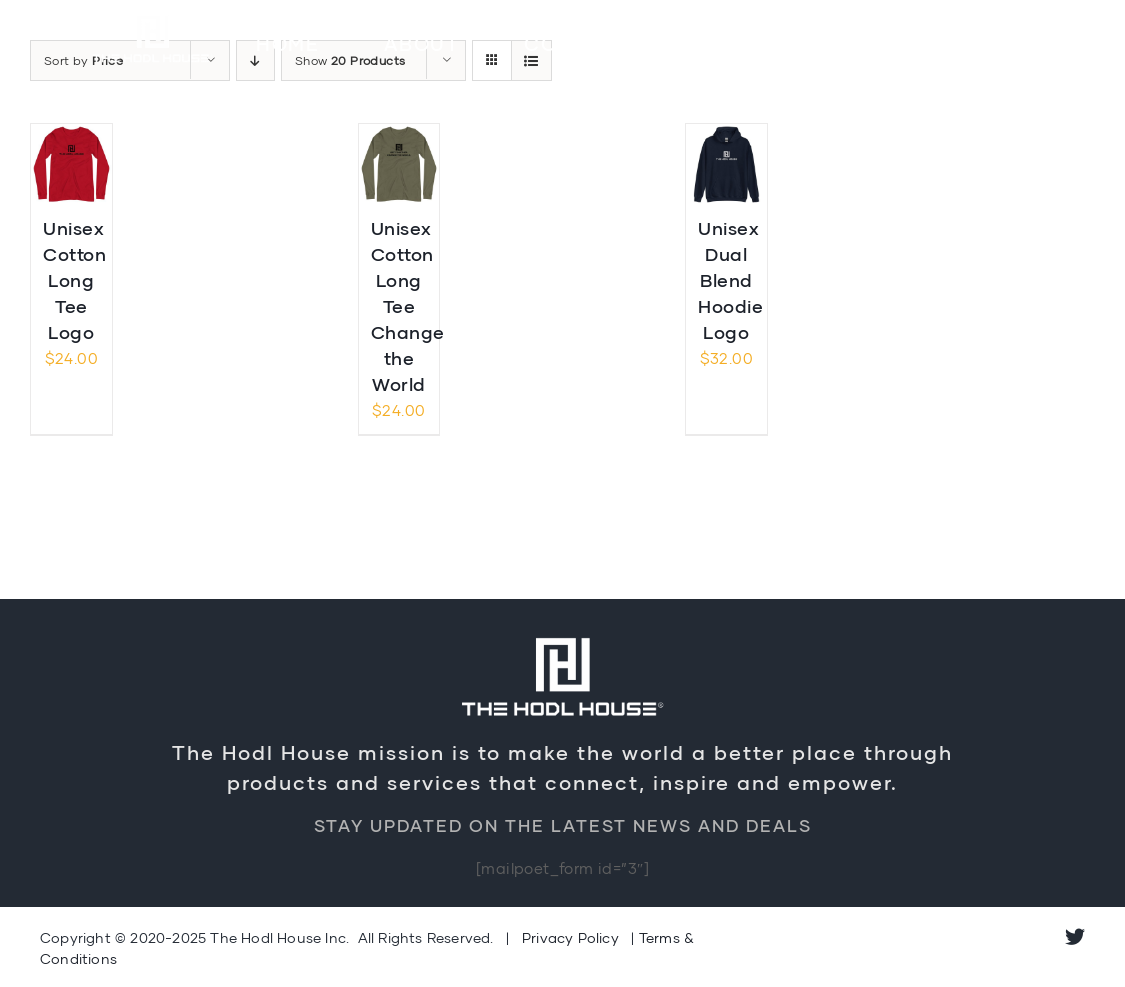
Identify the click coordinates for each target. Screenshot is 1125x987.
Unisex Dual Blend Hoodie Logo (730, 280)
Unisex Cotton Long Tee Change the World (408, 306)
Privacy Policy (570, 937)
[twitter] (1075, 937)
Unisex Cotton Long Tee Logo (74, 280)
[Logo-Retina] (153, 17)
